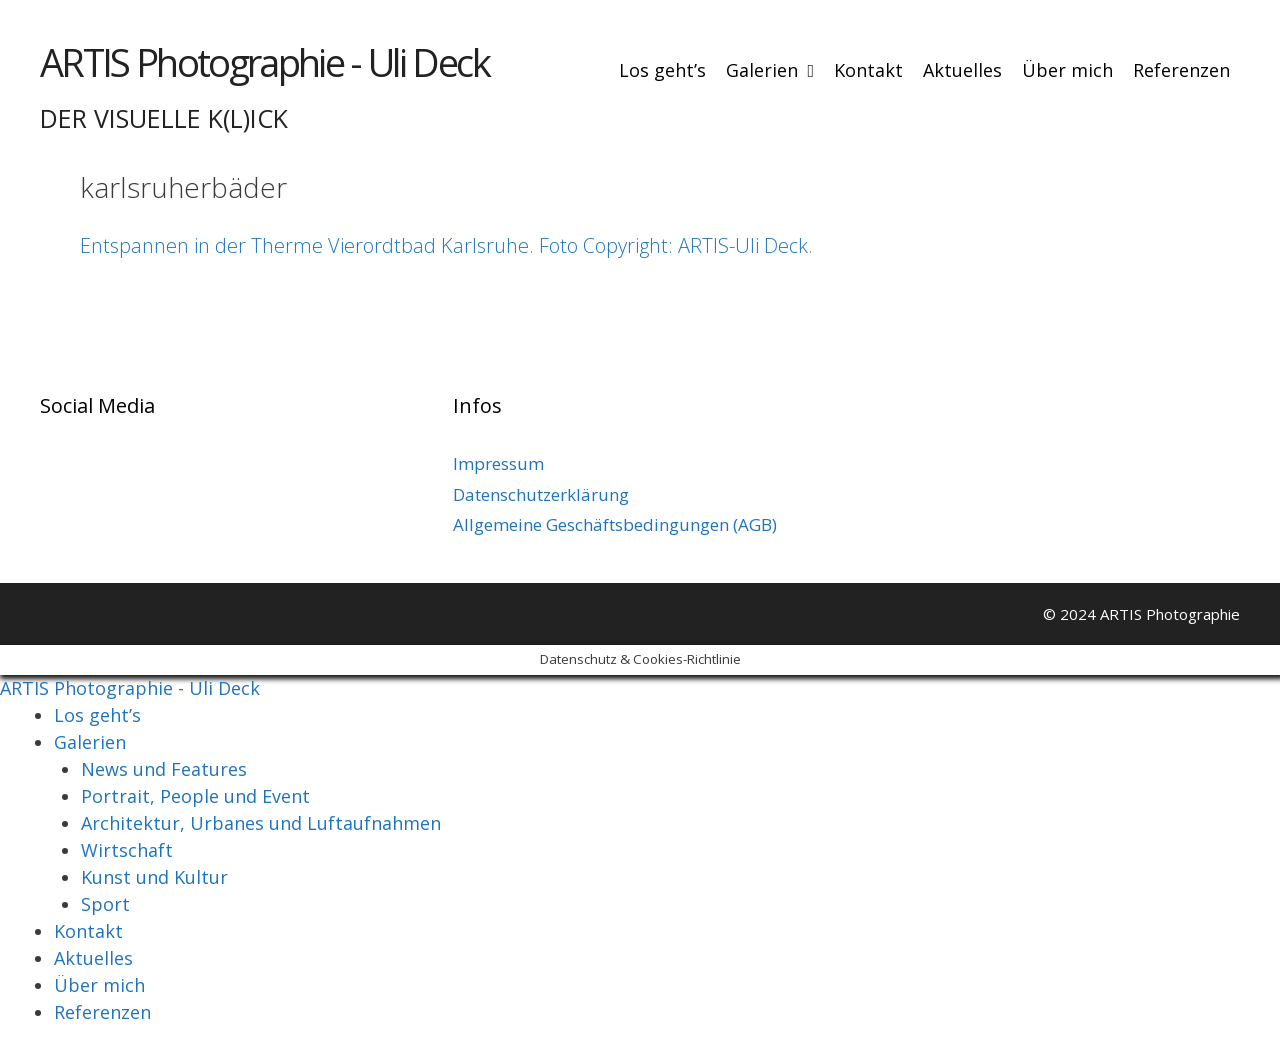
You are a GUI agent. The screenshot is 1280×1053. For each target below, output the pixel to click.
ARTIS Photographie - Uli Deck (264, 62)
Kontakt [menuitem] (88, 931)
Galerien (775, 70)
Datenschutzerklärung (541, 494)
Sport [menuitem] (105, 904)
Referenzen (1181, 70)
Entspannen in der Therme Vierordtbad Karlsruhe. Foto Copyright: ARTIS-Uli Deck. (446, 245)
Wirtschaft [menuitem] (127, 850)
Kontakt (868, 70)
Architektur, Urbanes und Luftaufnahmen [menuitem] (261, 823)
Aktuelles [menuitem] (93, 958)
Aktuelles (962, 70)
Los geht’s (662, 70)
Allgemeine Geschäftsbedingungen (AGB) (615, 524)
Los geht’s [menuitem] (97, 715)
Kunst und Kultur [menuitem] (154, 877)
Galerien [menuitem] (90, 742)
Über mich (1067, 70)
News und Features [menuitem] (164, 769)
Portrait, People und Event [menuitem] (195, 796)
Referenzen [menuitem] (102, 1012)
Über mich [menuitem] (99, 985)
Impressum (498, 463)
